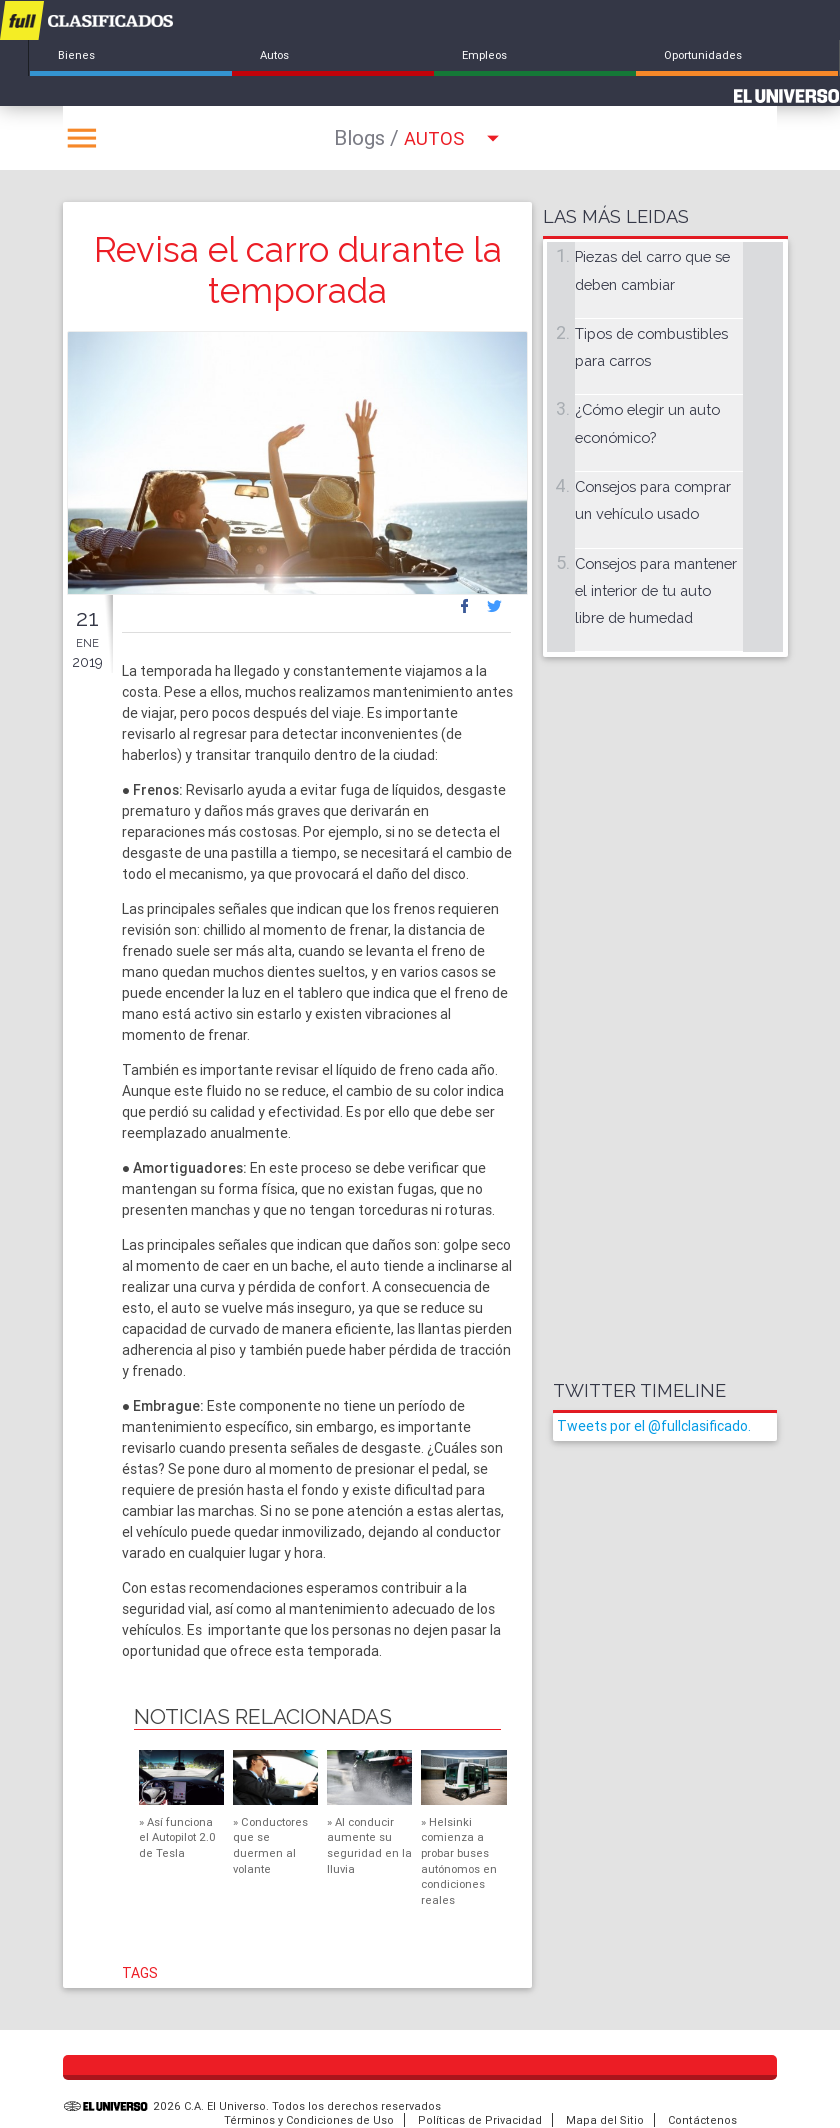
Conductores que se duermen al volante (270, 1845)
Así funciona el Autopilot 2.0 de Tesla (177, 1837)
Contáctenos (702, 2120)
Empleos (484, 55)
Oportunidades (703, 55)
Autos (274, 55)
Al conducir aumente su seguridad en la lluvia (369, 1845)
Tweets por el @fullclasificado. (654, 1426)
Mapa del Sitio (605, 2120)
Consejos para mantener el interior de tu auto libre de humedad (656, 591)
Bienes (76, 55)
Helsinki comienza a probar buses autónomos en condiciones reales (459, 1861)
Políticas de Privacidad (480, 2120)
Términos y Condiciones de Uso (309, 2120)
